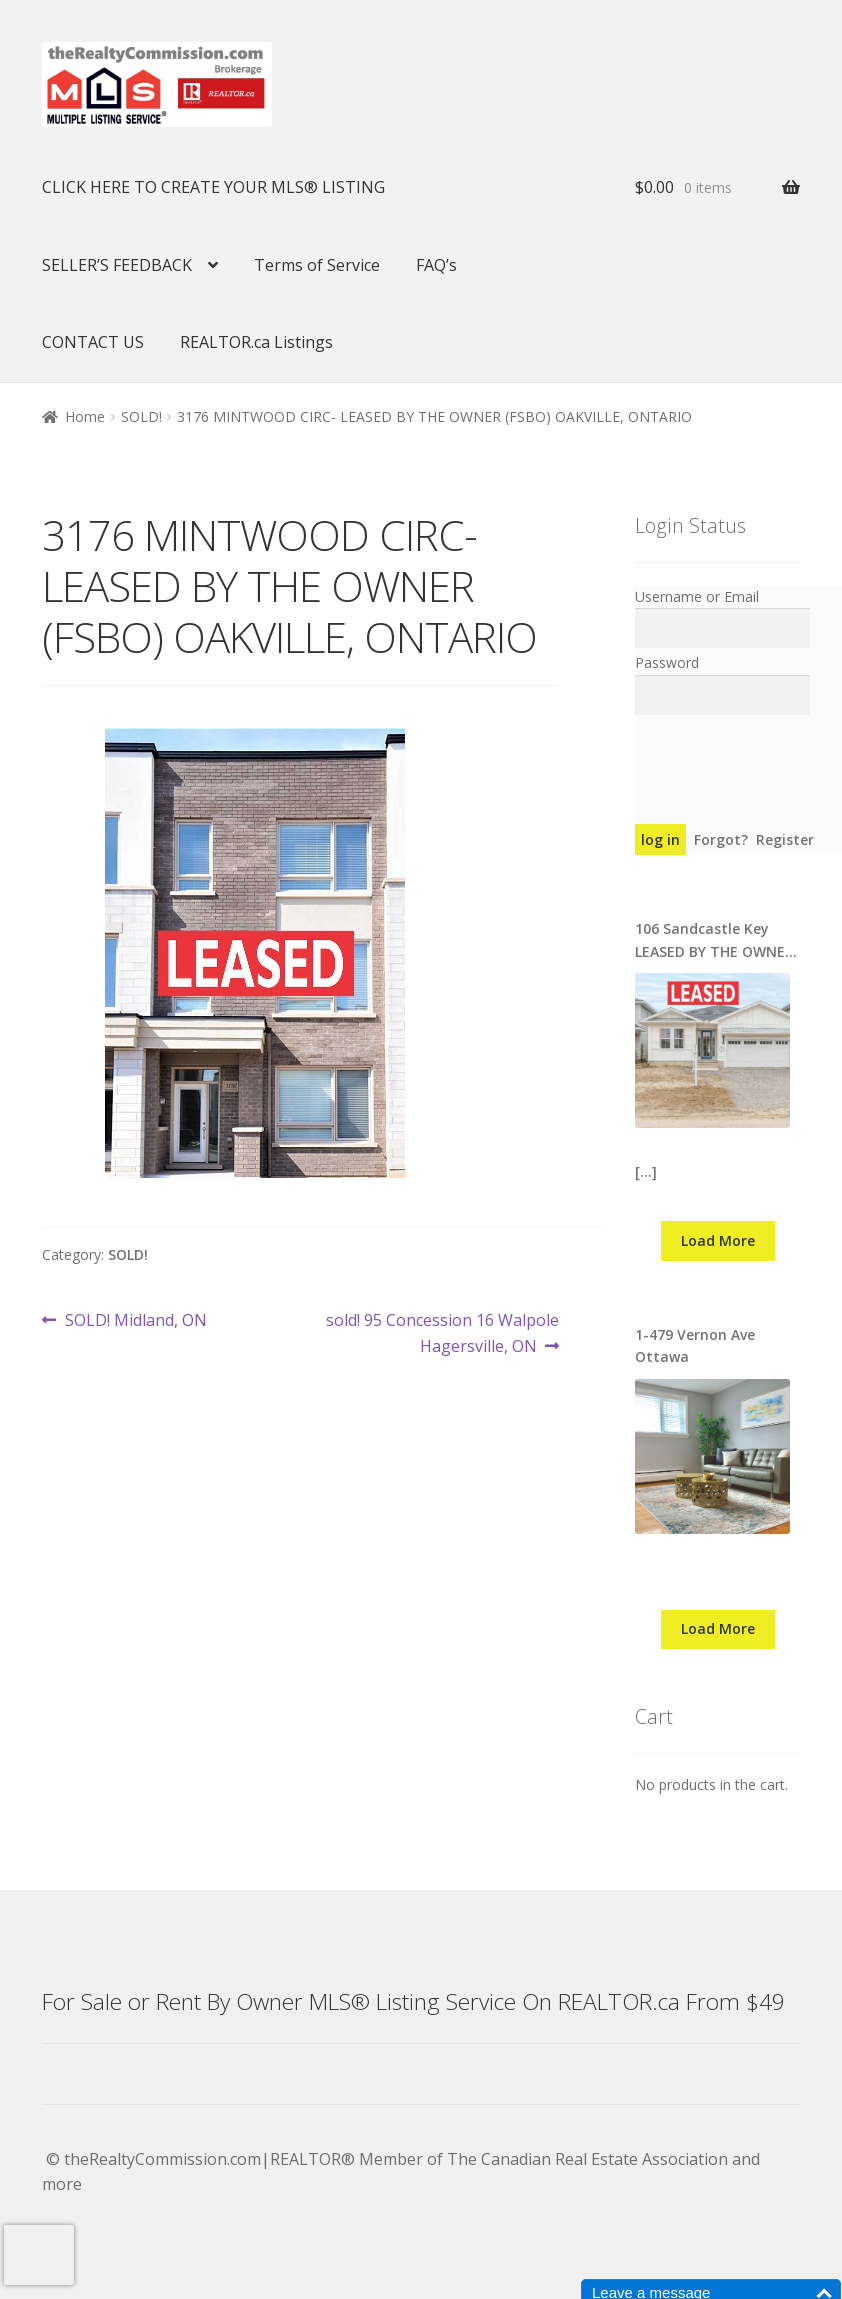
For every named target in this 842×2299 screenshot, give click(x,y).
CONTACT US (93, 342)
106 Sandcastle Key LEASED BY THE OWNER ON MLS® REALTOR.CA (714, 941)
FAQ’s (436, 265)
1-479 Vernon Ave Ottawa (695, 1346)
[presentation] (39, 2255)
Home (85, 416)
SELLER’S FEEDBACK (117, 265)
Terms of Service (317, 265)
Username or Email (697, 596)
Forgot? (721, 839)
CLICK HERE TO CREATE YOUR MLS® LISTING (213, 187)
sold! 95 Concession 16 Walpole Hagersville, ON (442, 1332)
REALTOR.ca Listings (256, 342)
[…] (646, 1171)
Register (785, 839)
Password (667, 662)
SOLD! (141, 416)
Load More (718, 1240)
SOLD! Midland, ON (135, 1321)
